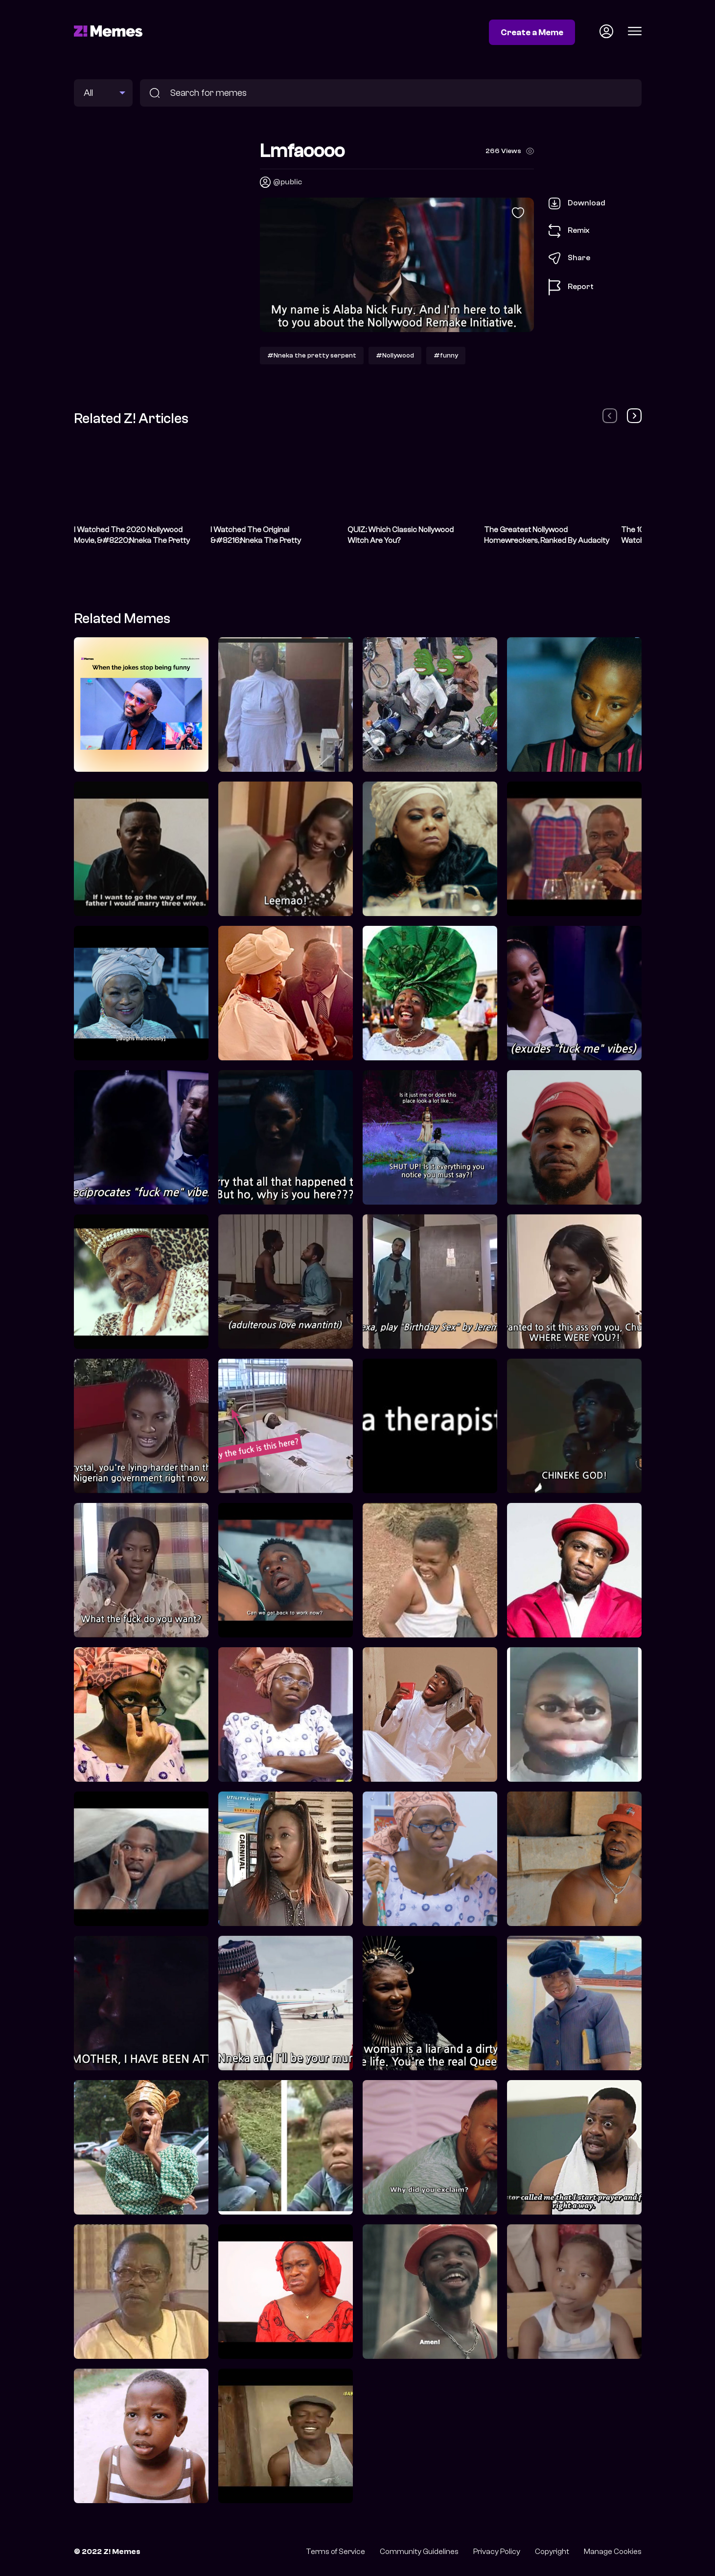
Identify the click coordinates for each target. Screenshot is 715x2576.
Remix (569, 231)
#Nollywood (395, 355)
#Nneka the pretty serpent (311, 355)
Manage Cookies (613, 2551)
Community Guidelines (419, 2551)
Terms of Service (335, 2551)
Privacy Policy (496, 2551)
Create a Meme (532, 32)
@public (287, 182)
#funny (446, 355)
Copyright (552, 2551)
